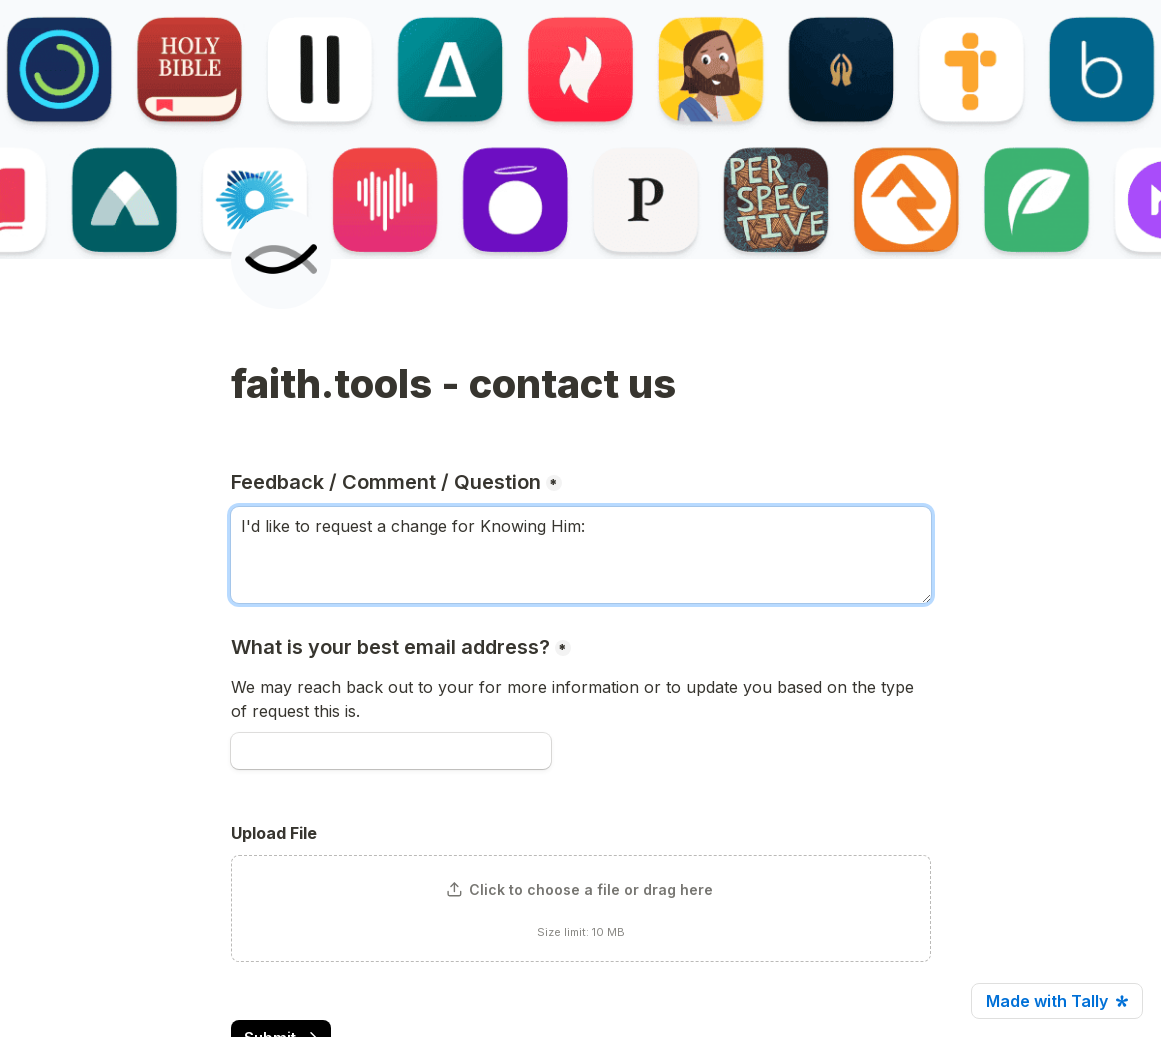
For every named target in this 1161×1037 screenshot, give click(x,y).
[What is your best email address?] (391, 751)
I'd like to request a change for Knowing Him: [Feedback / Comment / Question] (581, 555)
